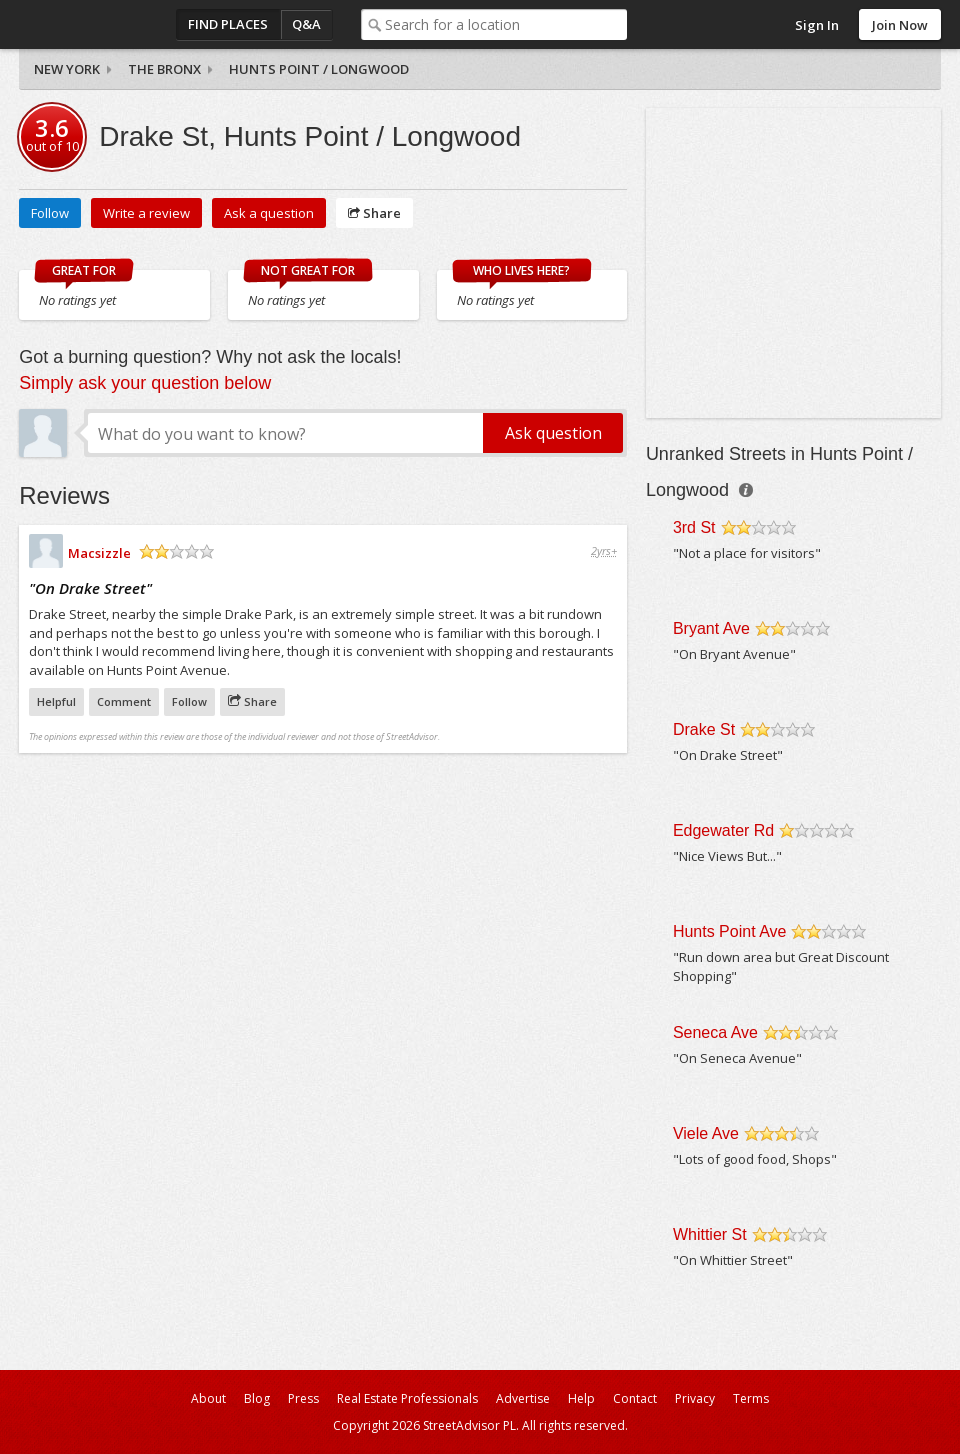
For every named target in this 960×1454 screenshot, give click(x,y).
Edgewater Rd (723, 830)
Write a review (146, 213)
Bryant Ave (711, 628)
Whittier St (710, 1234)
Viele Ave (706, 1133)
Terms (751, 1398)
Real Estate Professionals (407, 1398)
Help (581, 1398)
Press (303, 1398)
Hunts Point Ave (730, 931)
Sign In (817, 25)
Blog (257, 1398)
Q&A (306, 24)
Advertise (523, 1398)
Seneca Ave (715, 1032)
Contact (635, 1398)
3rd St (694, 527)
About (208, 1398)
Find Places (228, 24)
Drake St (704, 729)
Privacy (695, 1398)
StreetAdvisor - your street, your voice (99, 24)
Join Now (900, 25)
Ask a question (269, 213)
